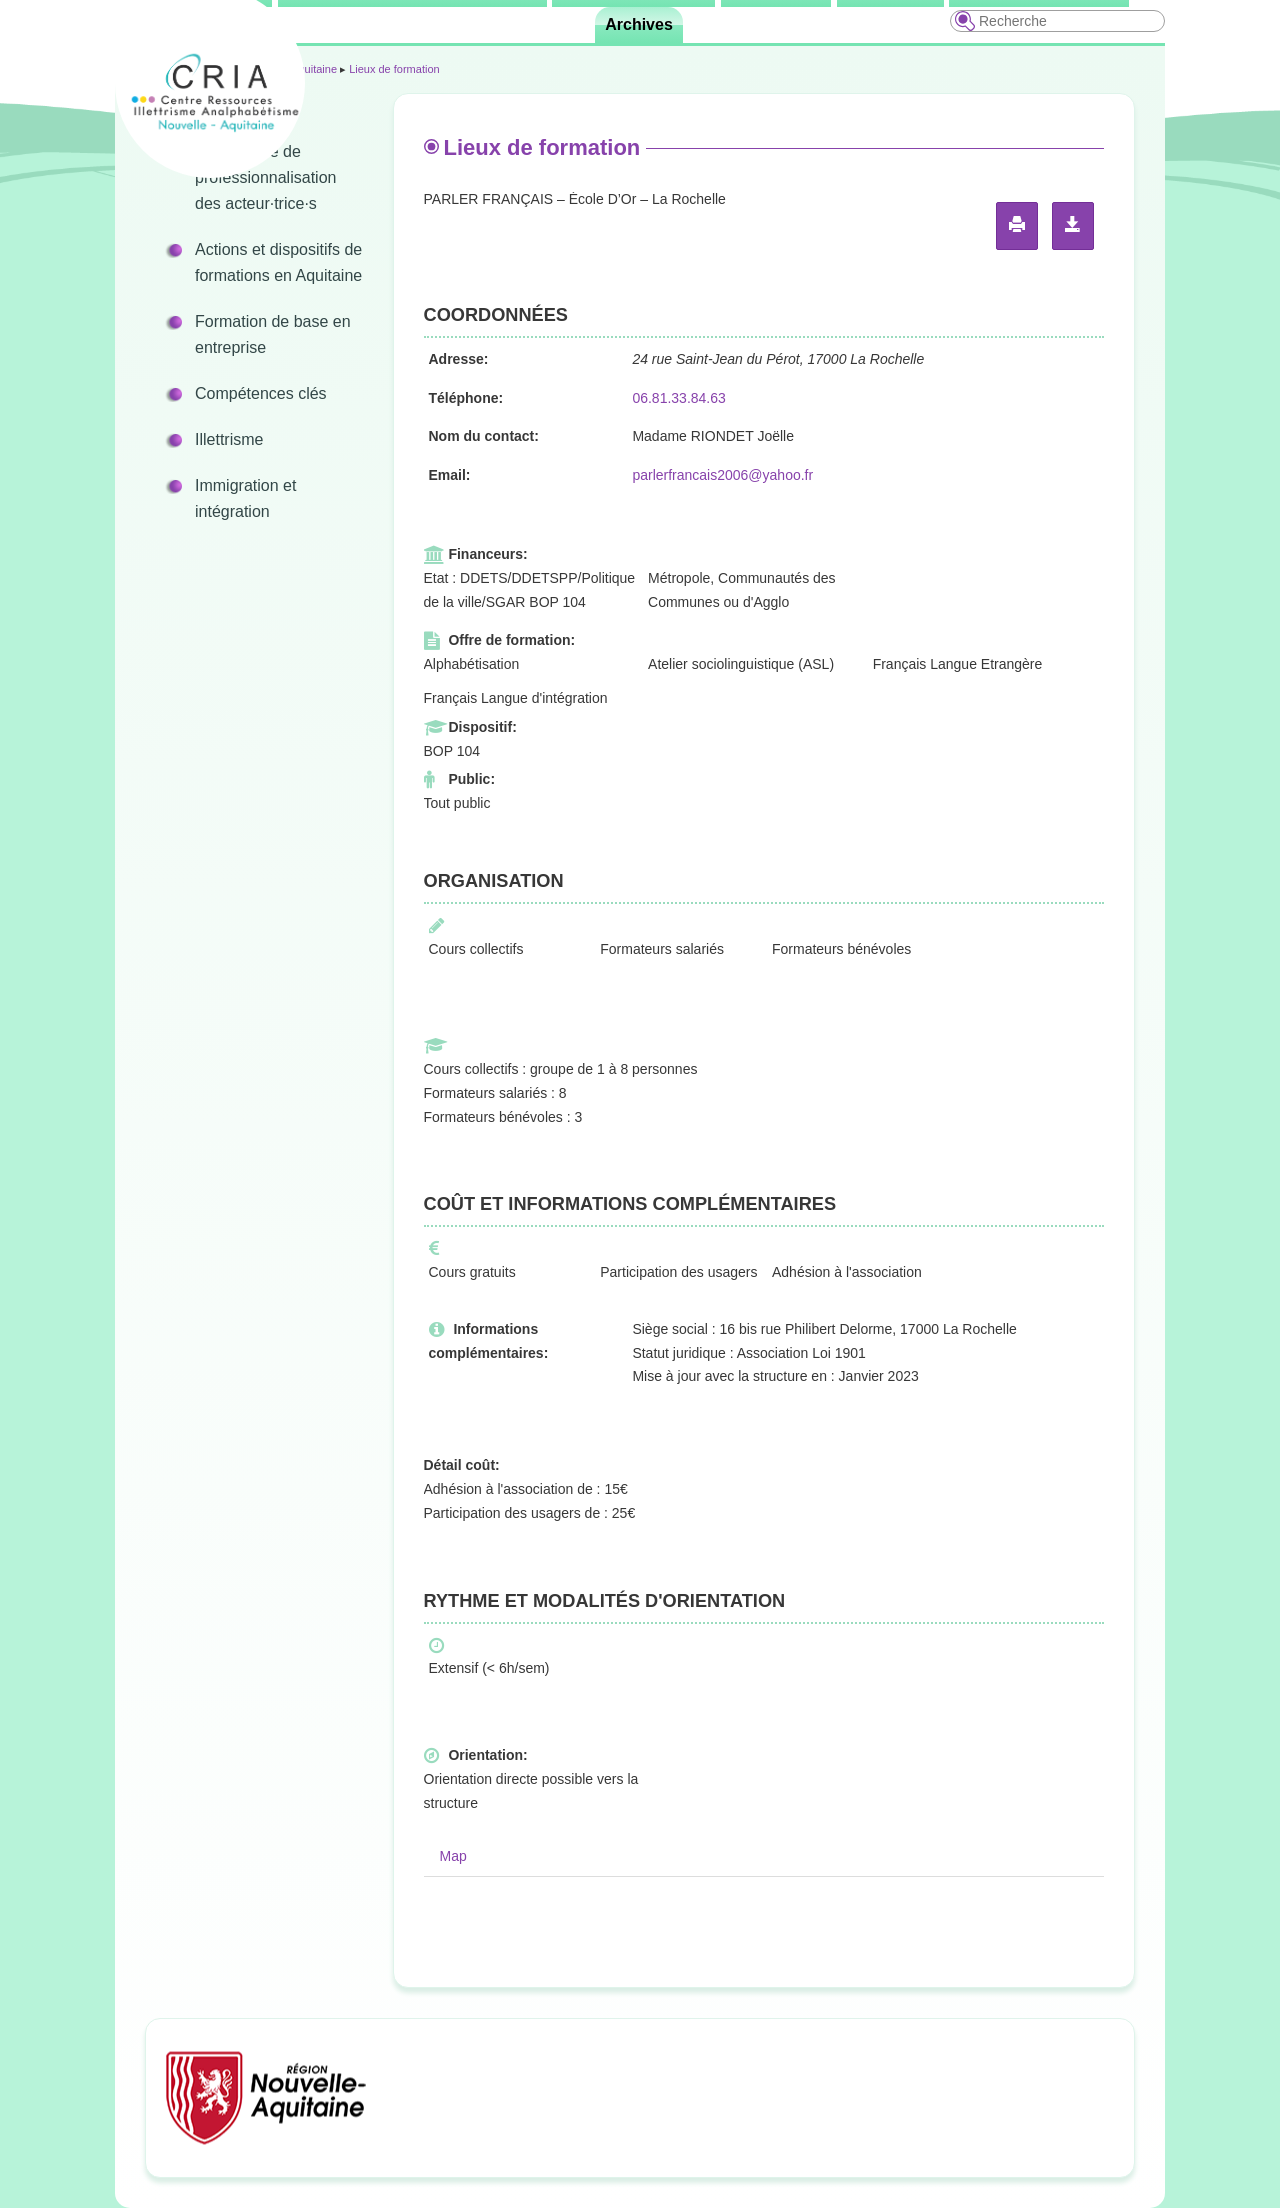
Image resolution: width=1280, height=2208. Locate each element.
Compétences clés (261, 393)
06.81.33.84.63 (678, 398)
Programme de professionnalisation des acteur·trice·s (265, 177)
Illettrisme (229, 439)
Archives (639, 24)
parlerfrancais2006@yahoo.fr (722, 475)
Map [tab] (453, 1856)
